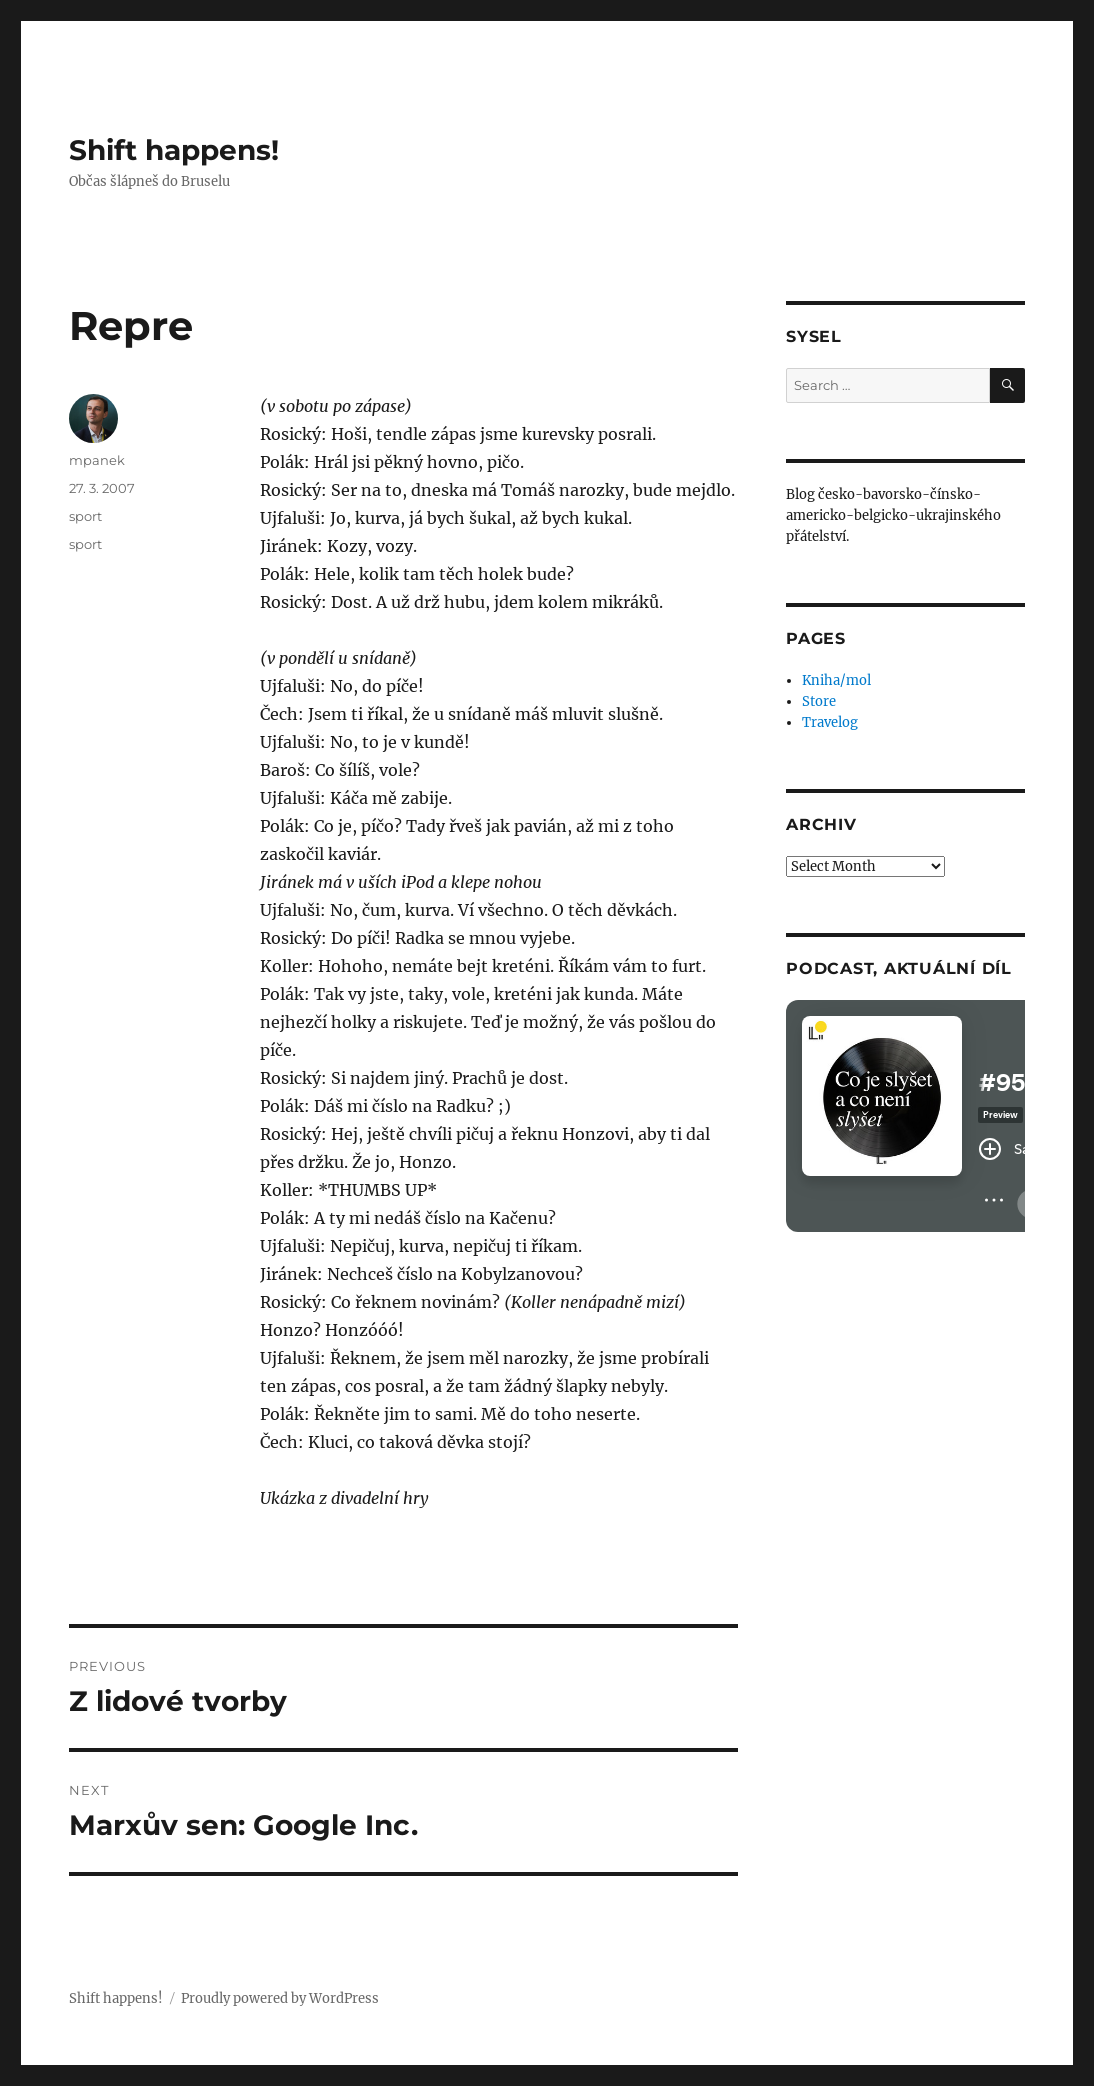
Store (819, 701)
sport (85, 516)
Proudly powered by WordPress (280, 1998)
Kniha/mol (836, 680)
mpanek (97, 460)
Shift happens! (174, 150)
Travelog (830, 722)
